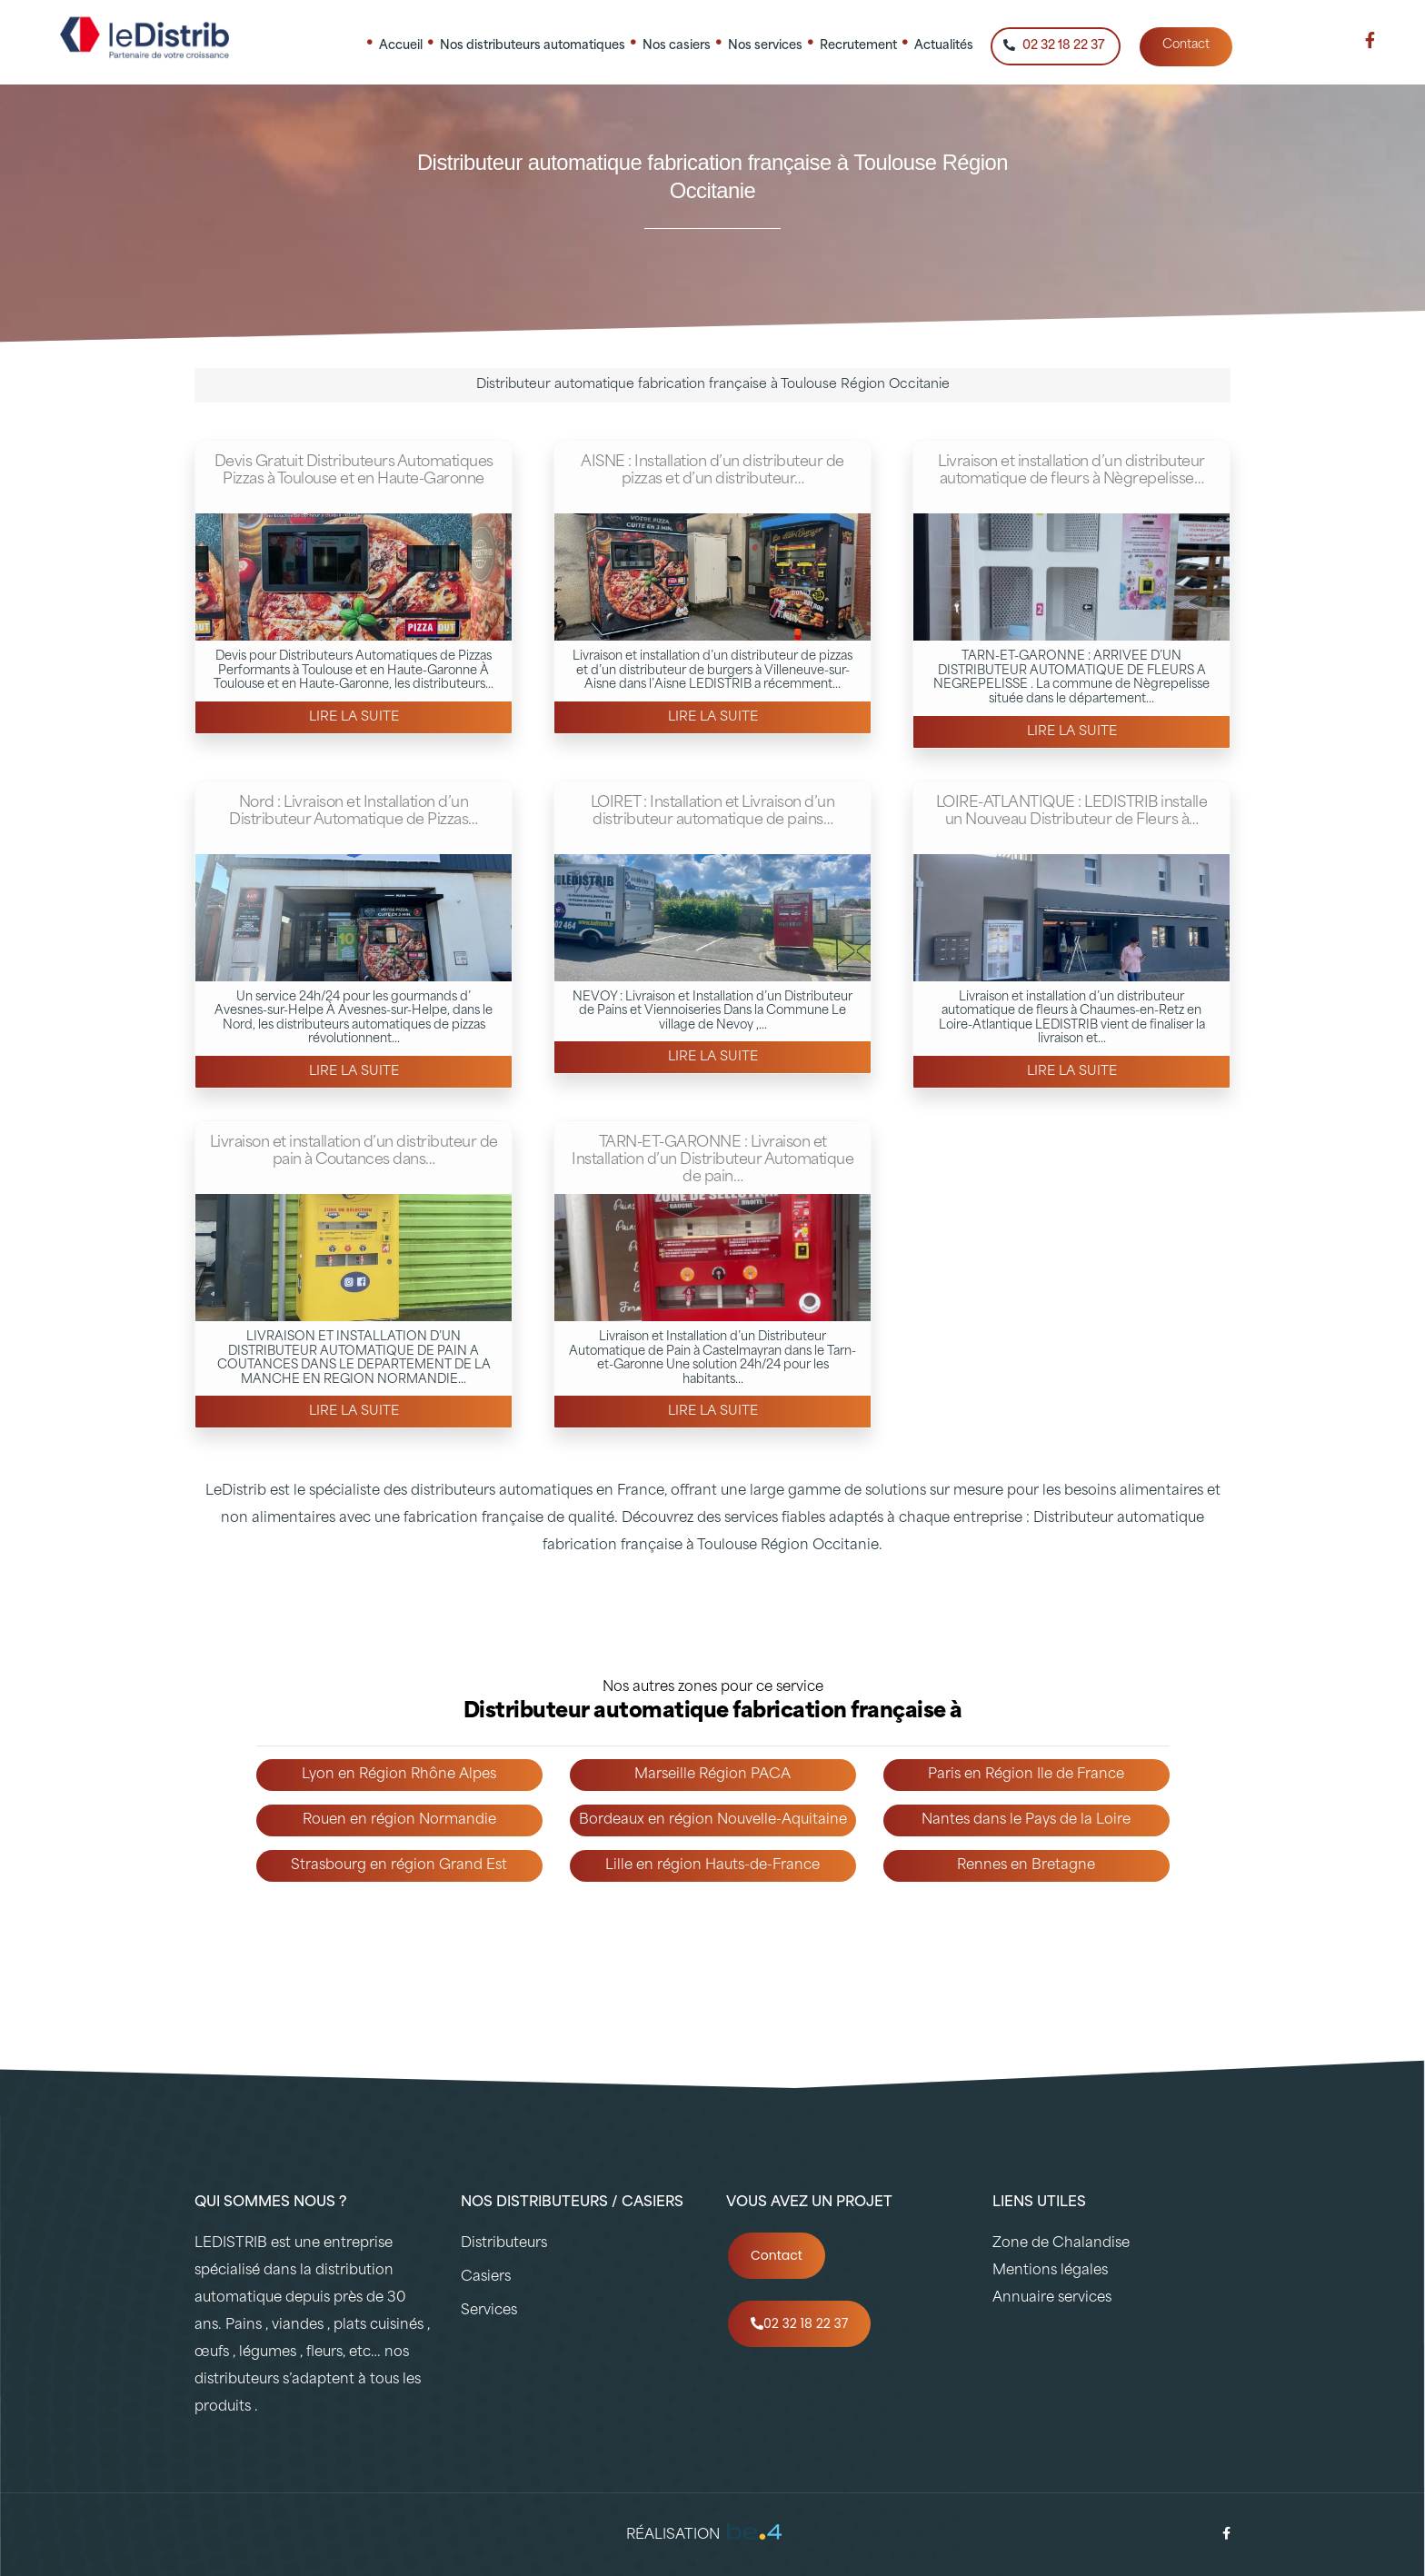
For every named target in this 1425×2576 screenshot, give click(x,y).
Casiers (486, 2277)
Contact (1186, 45)
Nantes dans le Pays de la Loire (1026, 1820)
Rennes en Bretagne (1026, 1866)
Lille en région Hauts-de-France (712, 1866)
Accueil (401, 45)
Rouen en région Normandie (399, 1820)
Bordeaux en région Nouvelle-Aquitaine (713, 1820)
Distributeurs (504, 2244)
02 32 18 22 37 (1054, 45)
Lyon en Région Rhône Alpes (399, 1775)
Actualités (943, 45)
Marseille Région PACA (712, 1775)
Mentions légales (1050, 2271)
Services (489, 2311)
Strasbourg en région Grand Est (399, 1866)
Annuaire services (1051, 2298)
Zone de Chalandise (1061, 2244)
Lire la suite (354, 717)
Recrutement (858, 45)
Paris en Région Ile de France (1026, 1775)
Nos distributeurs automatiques (532, 45)
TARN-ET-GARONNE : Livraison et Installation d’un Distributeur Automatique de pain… (712, 1160)
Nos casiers (677, 45)
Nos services (765, 45)
